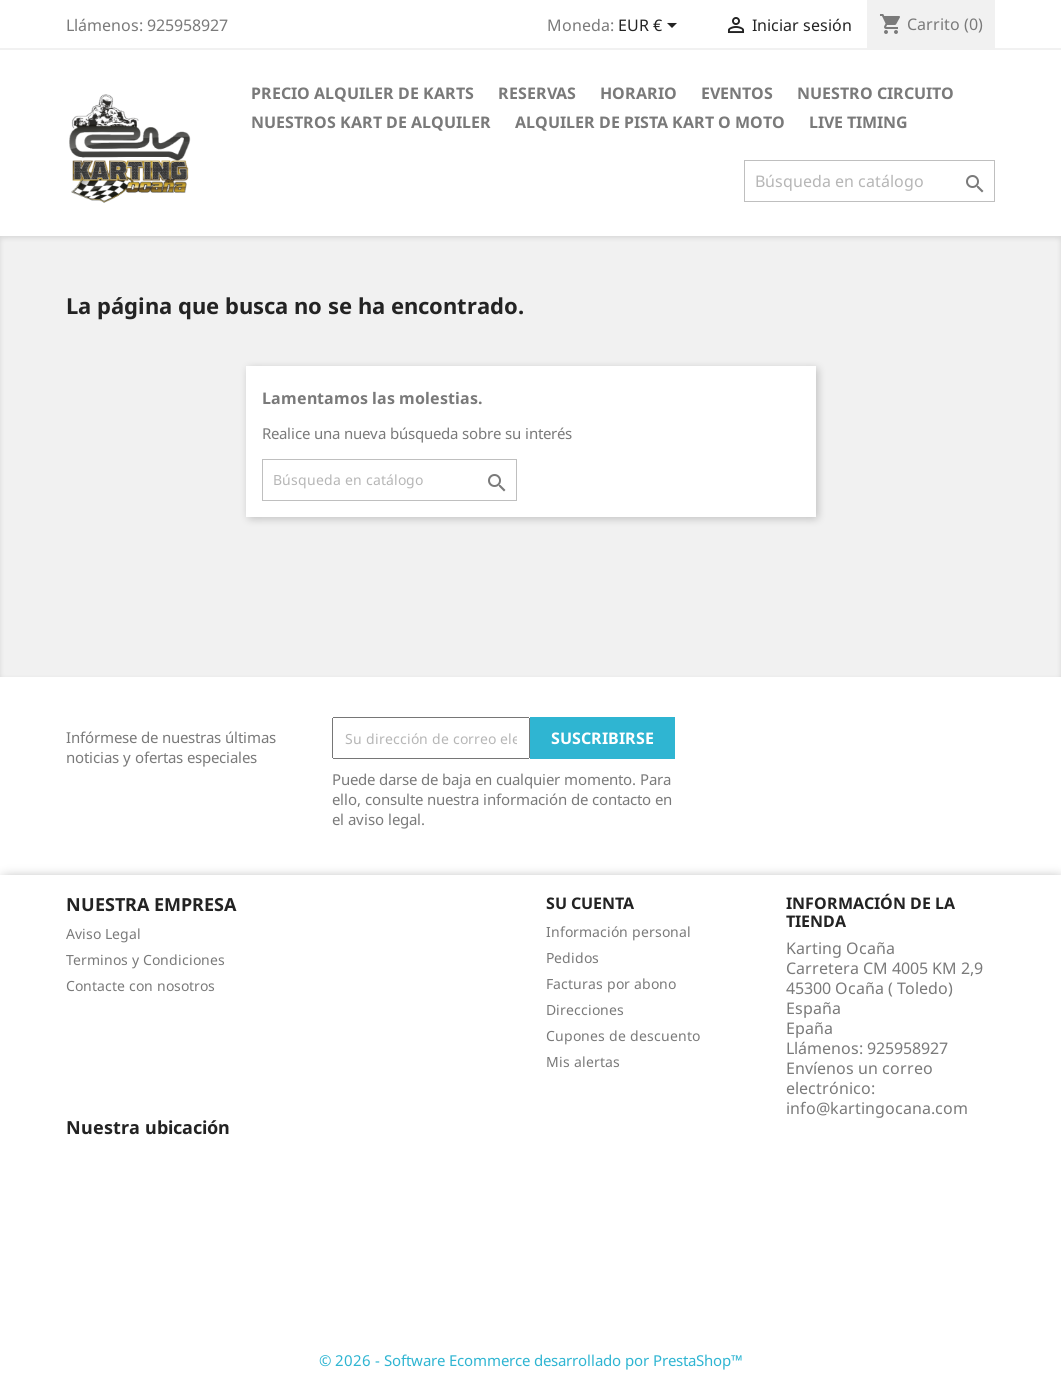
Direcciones (585, 1009)
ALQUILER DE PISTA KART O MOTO (650, 122)
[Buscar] (869, 181)
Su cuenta (590, 903)
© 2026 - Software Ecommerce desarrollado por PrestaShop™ (531, 1360)
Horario (638, 93)
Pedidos (572, 957)
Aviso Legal (103, 933)
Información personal (618, 931)
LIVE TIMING (858, 122)
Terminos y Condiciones (145, 959)
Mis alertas (583, 1061)
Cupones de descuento (623, 1035)
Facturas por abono (611, 983)
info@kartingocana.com (877, 1108)
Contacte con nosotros (140, 985)
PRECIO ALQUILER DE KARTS (362, 93)
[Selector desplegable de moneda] (651, 27)
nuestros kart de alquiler (371, 122)
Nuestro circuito (875, 93)
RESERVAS (537, 93)
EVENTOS (737, 93)
